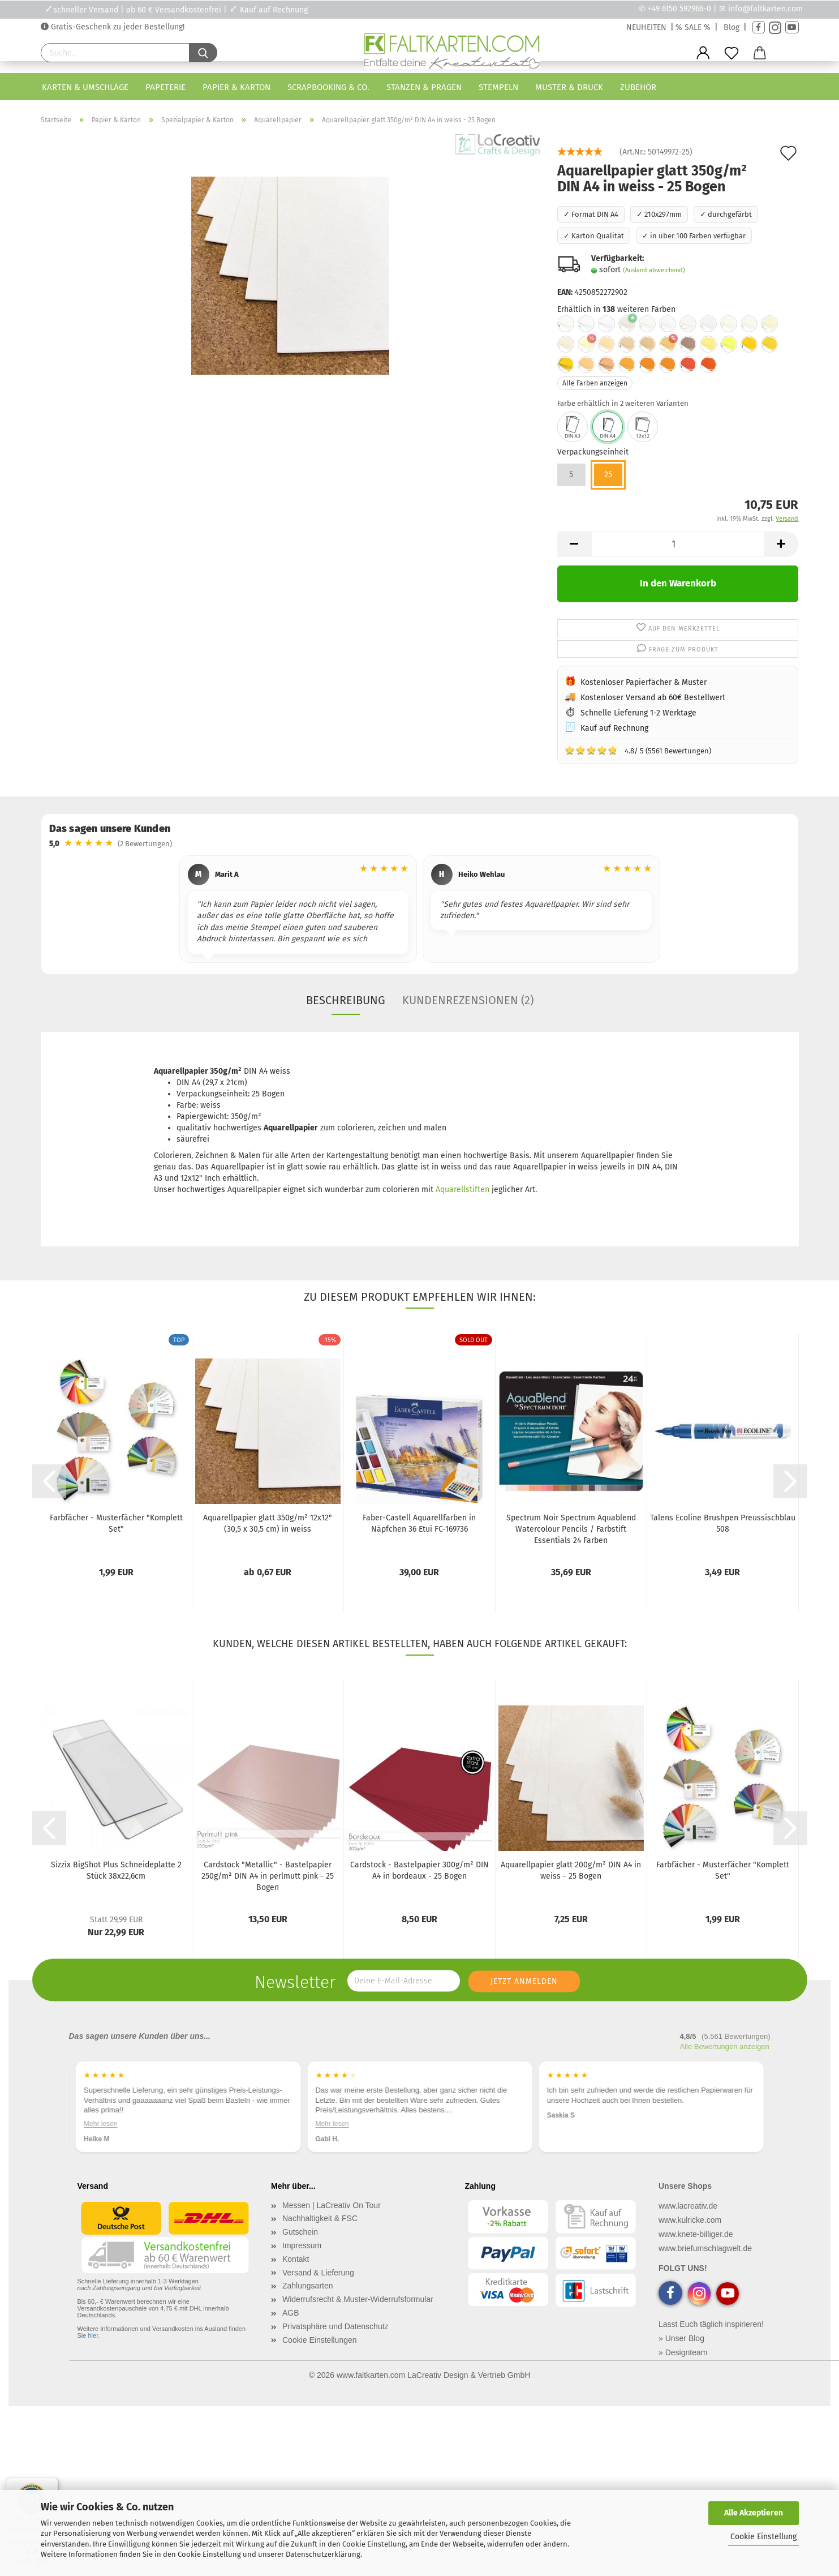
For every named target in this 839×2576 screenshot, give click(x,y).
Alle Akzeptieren (753, 2513)
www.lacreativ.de (688, 2205)
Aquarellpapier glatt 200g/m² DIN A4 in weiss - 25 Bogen (571, 1870)
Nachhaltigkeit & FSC (320, 2218)
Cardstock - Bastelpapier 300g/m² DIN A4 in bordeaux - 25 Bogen (419, 1870)
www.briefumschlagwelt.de (705, 2248)
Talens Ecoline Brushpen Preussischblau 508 (722, 1523)
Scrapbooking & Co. (328, 87)
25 (608, 474)
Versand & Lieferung (318, 2272)
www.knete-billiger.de (696, 2234)
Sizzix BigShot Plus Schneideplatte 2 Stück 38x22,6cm (116, 1870)
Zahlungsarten (307, 2285)
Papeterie (165, 87)
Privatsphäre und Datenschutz (335, 2326)
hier (93, 2335)
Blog (731, 27)
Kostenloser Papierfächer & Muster (643, 682)
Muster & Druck (569, 87)
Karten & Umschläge (85, 87)
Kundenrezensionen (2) (467, 1000)
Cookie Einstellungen (319, 2339)
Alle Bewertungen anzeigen (724, 2046)
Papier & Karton (236, 87)
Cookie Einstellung (763, 2536)
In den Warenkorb (678, 583)
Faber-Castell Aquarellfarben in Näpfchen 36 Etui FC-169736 (419, 1523)
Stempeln (498, 87)
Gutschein (300, 2231)
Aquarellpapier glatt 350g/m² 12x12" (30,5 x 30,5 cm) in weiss (267, 1523)
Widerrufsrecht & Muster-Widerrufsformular (357, 2299)
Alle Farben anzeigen (594, 383)
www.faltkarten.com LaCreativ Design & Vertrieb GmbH (433, 2375)
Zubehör (638, 87)
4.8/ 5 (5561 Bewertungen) (638, 750)
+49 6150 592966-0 (679, 9)
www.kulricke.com (690, 2219)
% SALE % (693, 27)
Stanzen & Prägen (424, 87)
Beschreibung (345, 1000)
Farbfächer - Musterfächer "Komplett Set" (116, 1523)
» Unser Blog (681, 2338)
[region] (419, 910)
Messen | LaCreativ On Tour (331, 2205)
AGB (290, 2312)
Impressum (301, 2245)
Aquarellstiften (462, 1189)
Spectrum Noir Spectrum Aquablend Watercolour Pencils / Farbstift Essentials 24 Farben (571, 1529)
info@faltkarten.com (765, 9)
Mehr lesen (100, 2123)
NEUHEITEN (646, 27)
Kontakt (295, 2259)
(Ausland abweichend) (654, 270)
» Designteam (683, 2352)
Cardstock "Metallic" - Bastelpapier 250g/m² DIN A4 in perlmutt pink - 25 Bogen (267, 1876)
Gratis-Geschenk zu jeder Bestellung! (116, 27)
